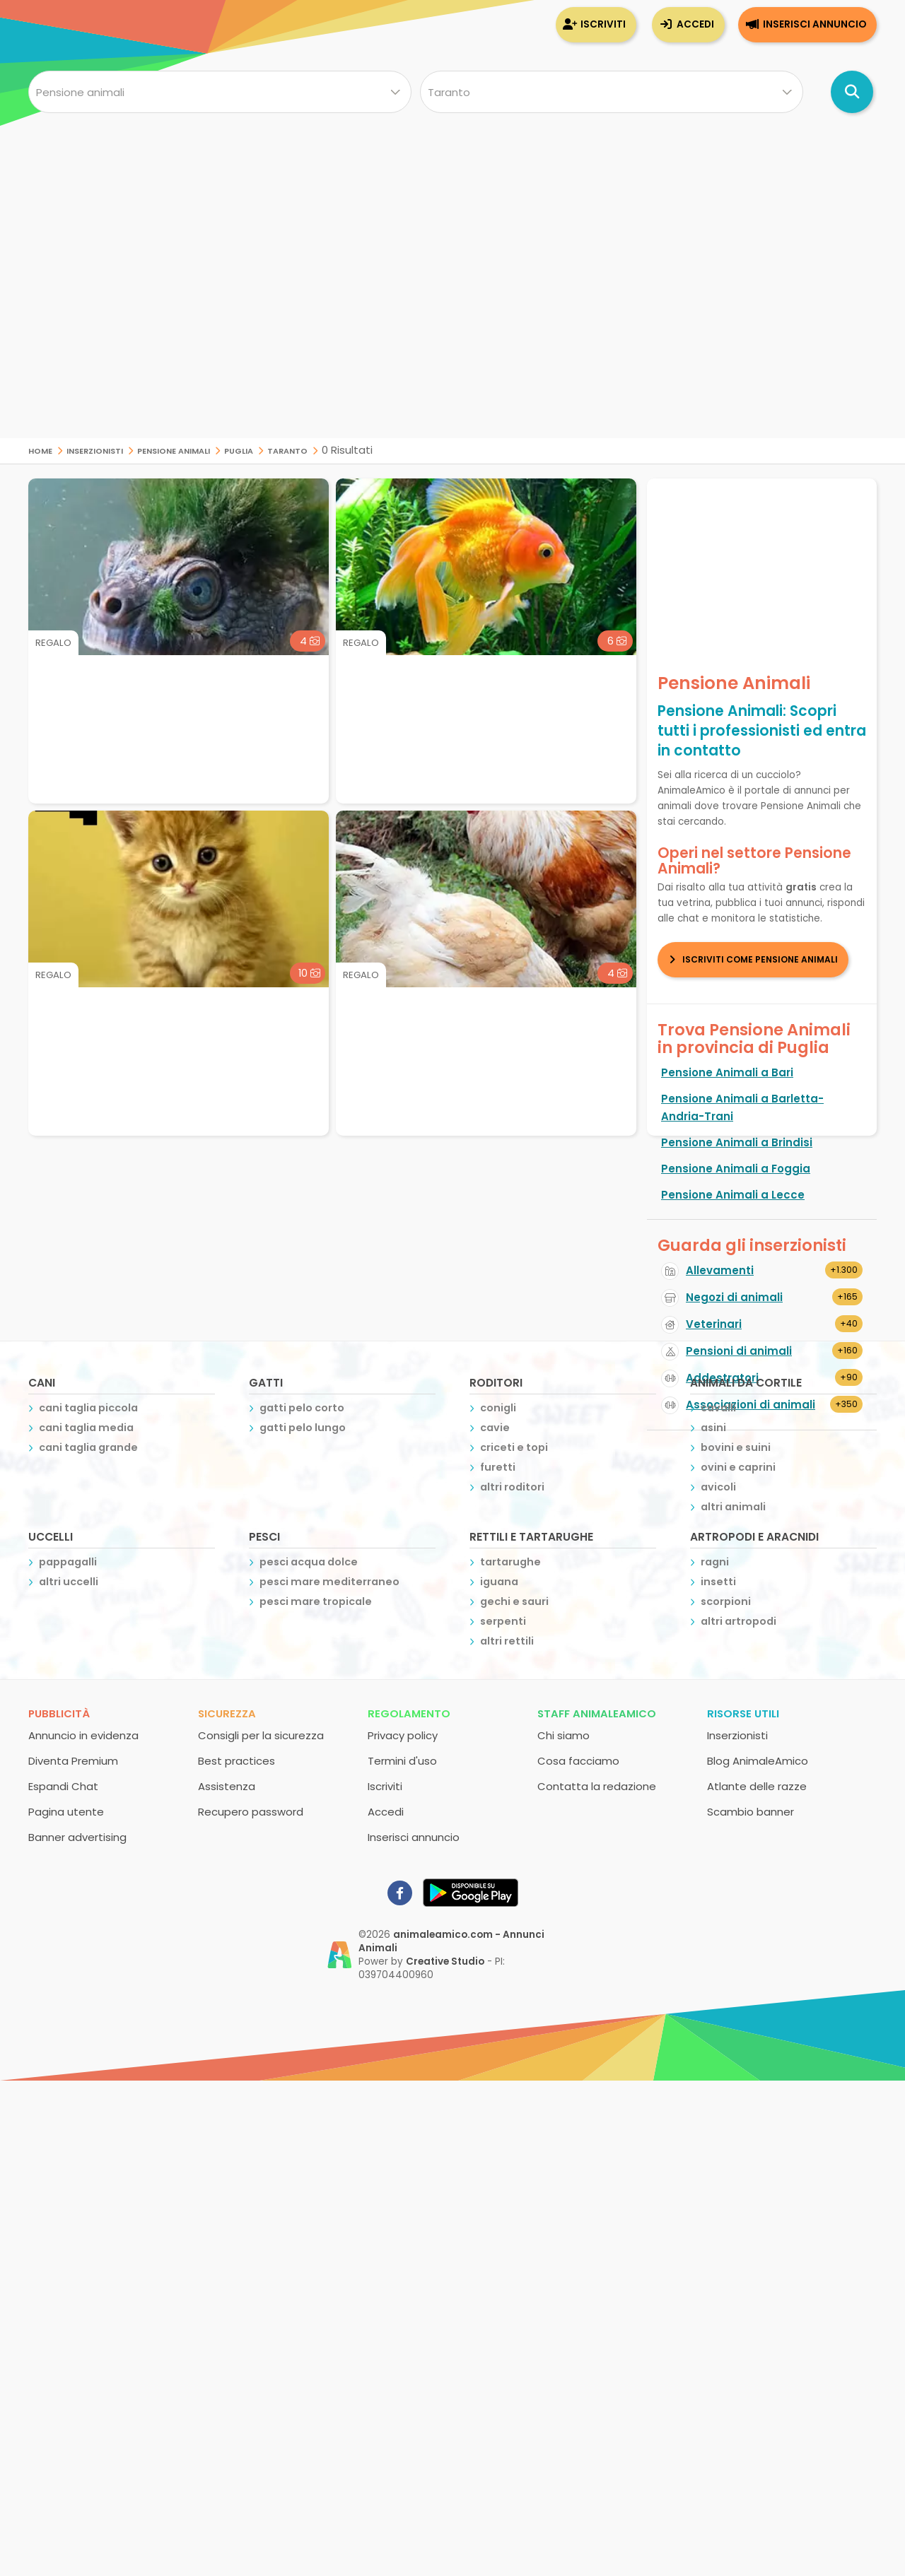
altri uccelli (68, 1582)
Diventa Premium (73, 1760)
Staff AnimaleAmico (596, 1713)
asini (713, 1428)
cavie (495, 1428)
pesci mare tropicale (315, 1601)
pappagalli (68, 1562)
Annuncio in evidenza (83, 1735)
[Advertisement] (452, 339)
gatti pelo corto (301, 1408)
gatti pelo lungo (302, 1428)
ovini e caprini (738, 1467)
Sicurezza (227, 1713)
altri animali (733, 1507)
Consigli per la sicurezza (261, 1735)
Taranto (287, 449)
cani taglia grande (88, 1447)
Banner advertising (77, 1837)
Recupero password (250, 1811)
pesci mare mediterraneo (329, 1582)
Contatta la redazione (596, 1786)
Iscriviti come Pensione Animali (760, 959)
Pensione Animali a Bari (727, 1072)
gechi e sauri (514, 1601)
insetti (718, 1582)
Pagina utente (66, 1811)
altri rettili (507, 1641)
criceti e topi (514, 1447)
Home (40, 449)
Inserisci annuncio (814, 24)
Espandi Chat (63, 1786)
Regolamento (409, 1713)
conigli (498, 1408)
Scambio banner (750, 1811)
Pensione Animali (173, 449)
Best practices (236, 1760)
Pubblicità (59, 1713)
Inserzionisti (94, 449)
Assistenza (226, 1786)
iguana (499, 1582)
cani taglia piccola (88, 1408)
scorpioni (726, 1601)
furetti (497, 1467)
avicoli (718, 1487)
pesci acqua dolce (308, 1562)
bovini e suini (736, 1447)
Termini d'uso (402, 1760)
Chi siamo (563, 1735)
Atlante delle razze (757, 1786)
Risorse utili (743, 1713)
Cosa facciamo (578, 1760)
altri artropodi (738, 1621)
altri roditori (512, 1487)
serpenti (503, 1621)
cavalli (718, 1408)
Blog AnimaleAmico (757, 1760)
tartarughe (510, 1562)
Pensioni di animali (739, 1350)
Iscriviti (603, 24)
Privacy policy (403, 1735)
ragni (715, 1562)
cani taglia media (86, 1428)
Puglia (238, 449)
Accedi (695, 24)
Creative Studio (445, 1961)
